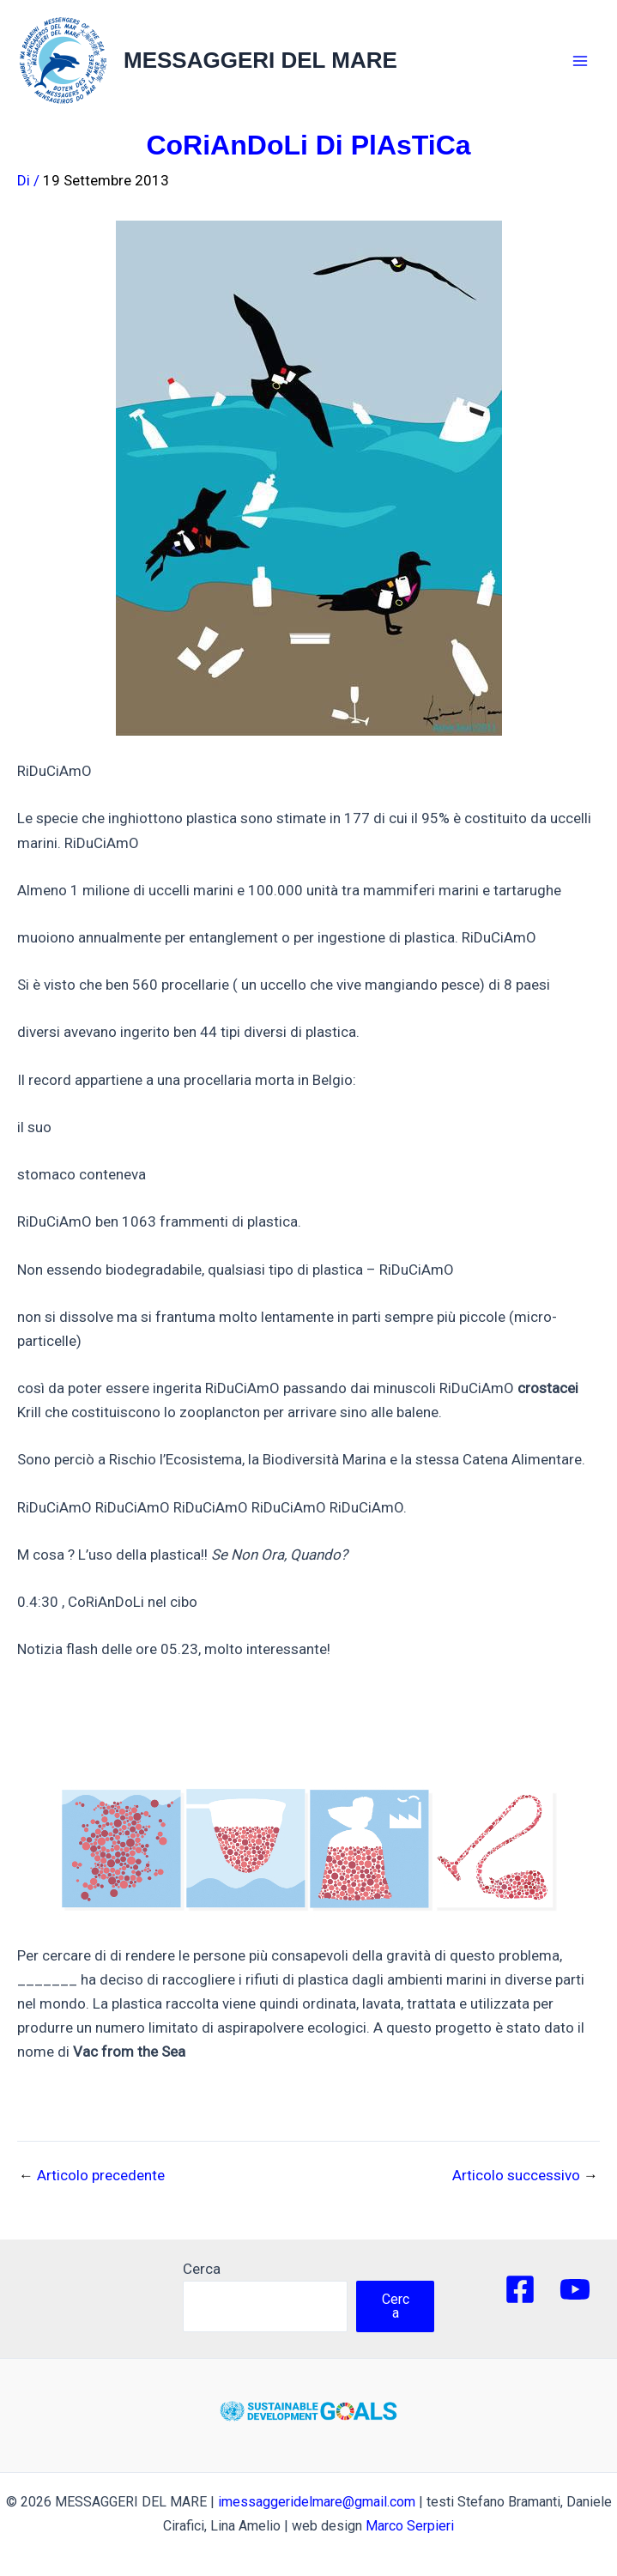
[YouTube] (575, 2289)
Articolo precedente (92, 2175)
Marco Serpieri (410, 2526)
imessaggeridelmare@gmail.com (316, 2502)
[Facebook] (520, 2289)
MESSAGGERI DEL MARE (260, 60)
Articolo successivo (525, 2175)
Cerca (202, 2268)
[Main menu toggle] (581, 61)
